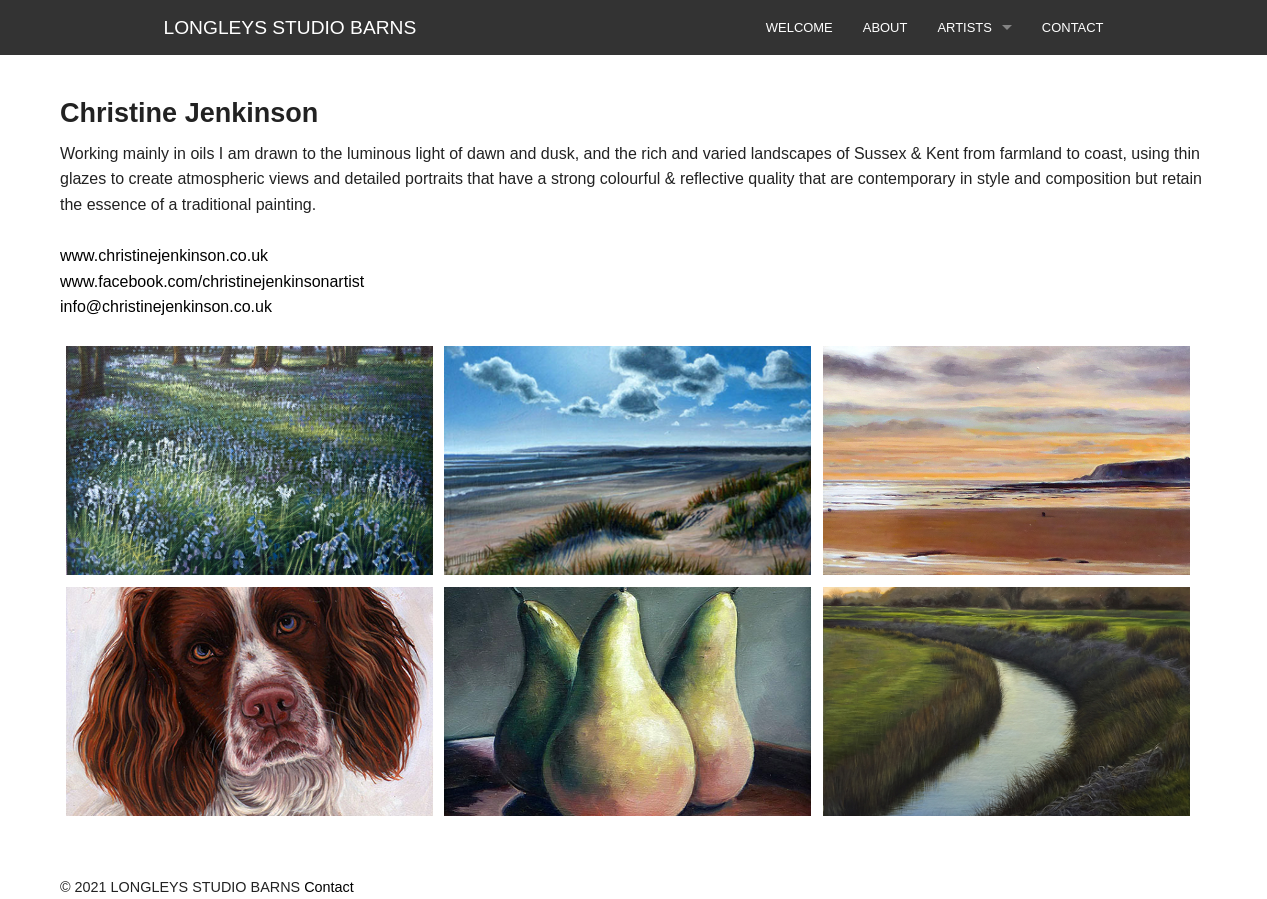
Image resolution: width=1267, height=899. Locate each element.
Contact (329, 887)
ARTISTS (964, 27)
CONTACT (1073, 27)
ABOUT (885, 27)
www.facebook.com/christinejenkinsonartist (212, 281)
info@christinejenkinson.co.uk (166, 306)
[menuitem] (799, 27)
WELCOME (799, 27)
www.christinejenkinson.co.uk (164, 255)
